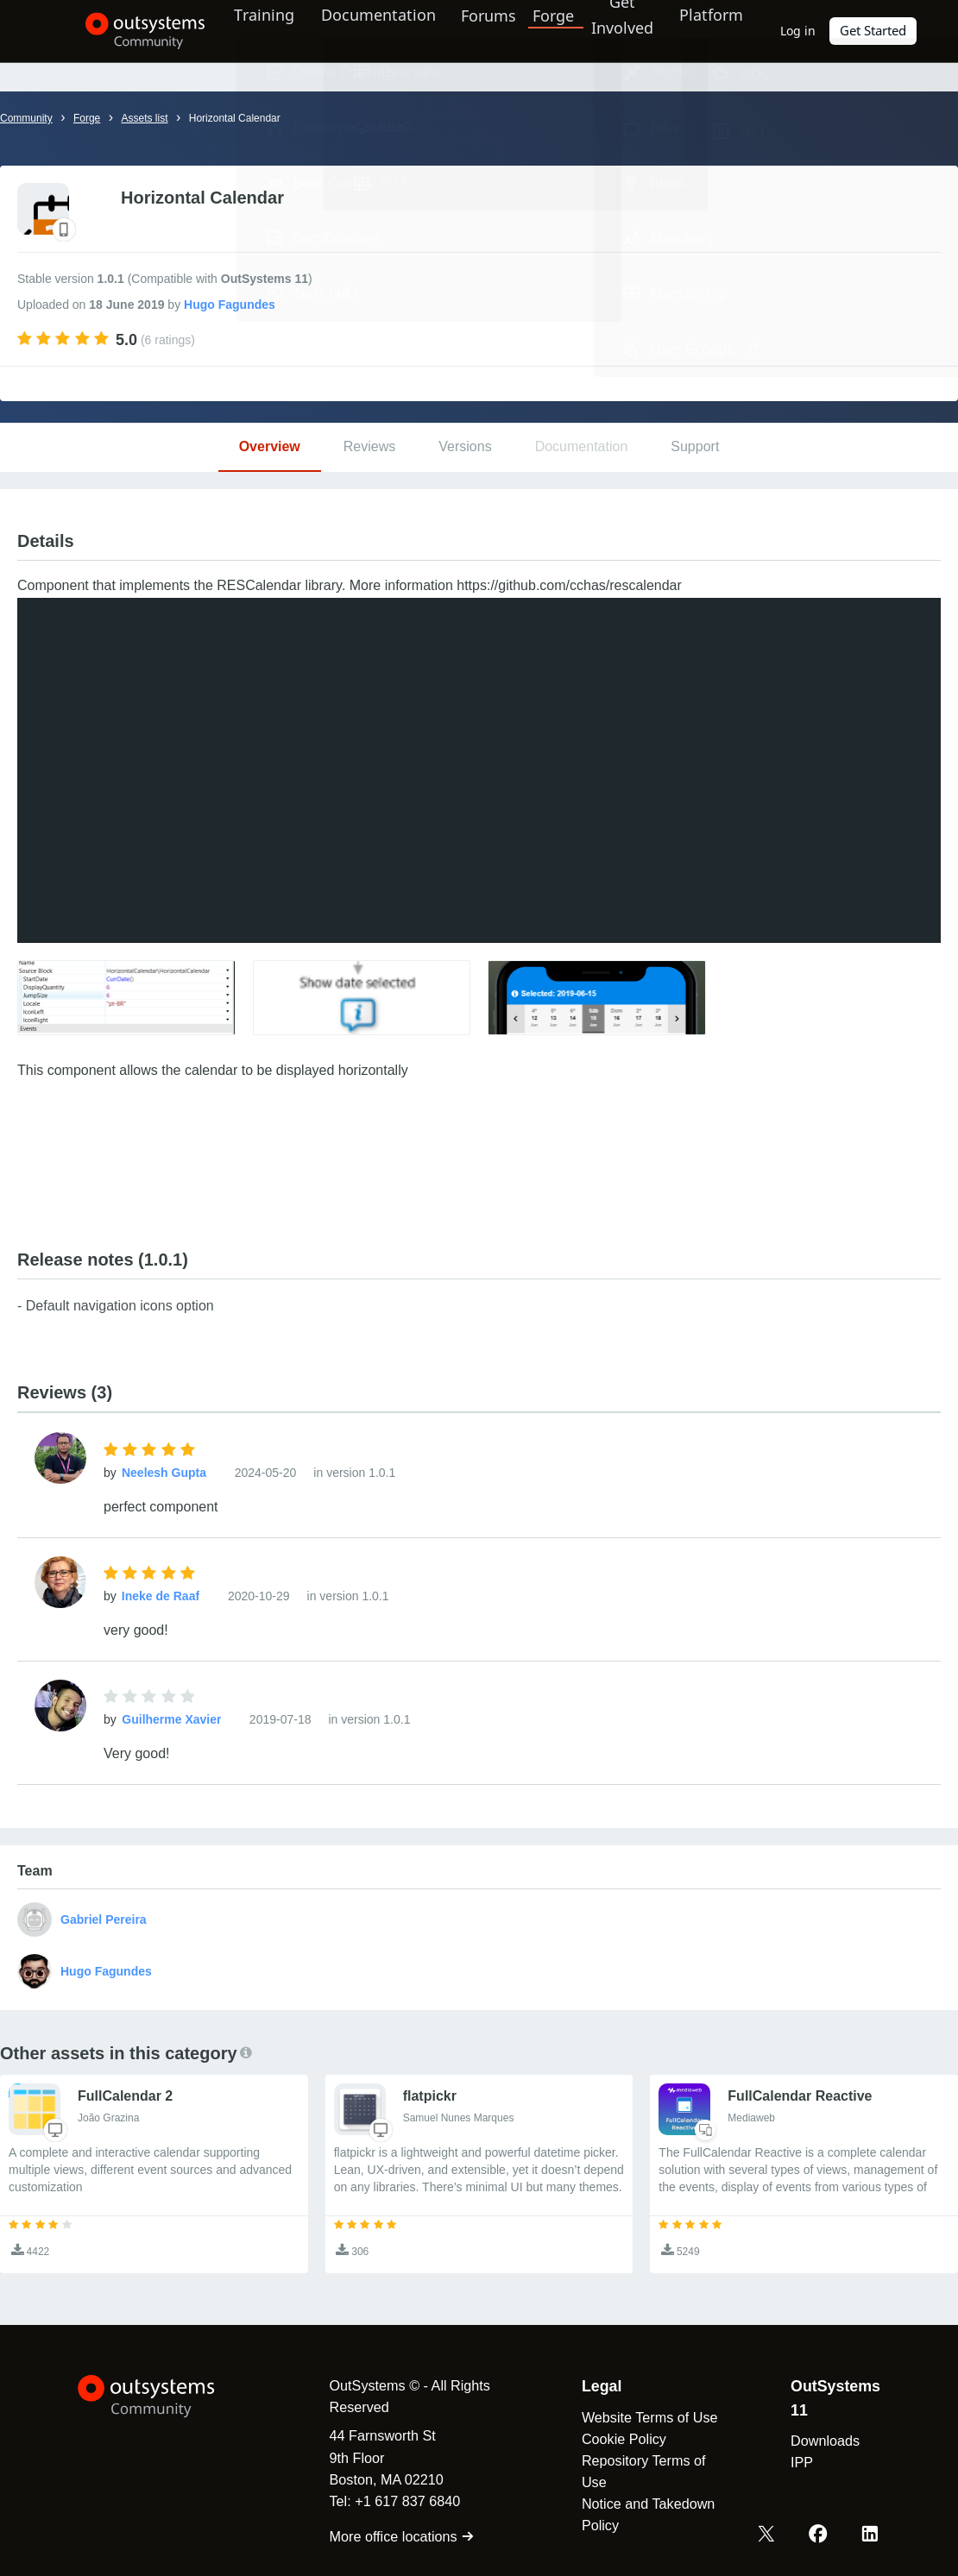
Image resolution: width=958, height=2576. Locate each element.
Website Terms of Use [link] (645, 2417)
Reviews (369, 446)
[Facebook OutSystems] (820, 2535)
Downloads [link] (823, 2440)
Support (695, 446)
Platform (710, 30)
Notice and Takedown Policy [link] (643, 2514)
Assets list (144, 118)
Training (250, 30)
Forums (482, 30)
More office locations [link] (392, 2536)
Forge (547, 30)
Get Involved (614, 30)
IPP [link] (800, 2462)
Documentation (367, 30)
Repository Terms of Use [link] (639, 2471)
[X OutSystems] (770, 2535)
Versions (464, 446)
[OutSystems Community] (125, 31)
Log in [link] (800, 30)
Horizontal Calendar (236, 118)
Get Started (875, 30)
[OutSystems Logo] (164, 2396)
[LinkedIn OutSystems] (870, 2535)
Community (26, 118)
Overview (269, 446)
